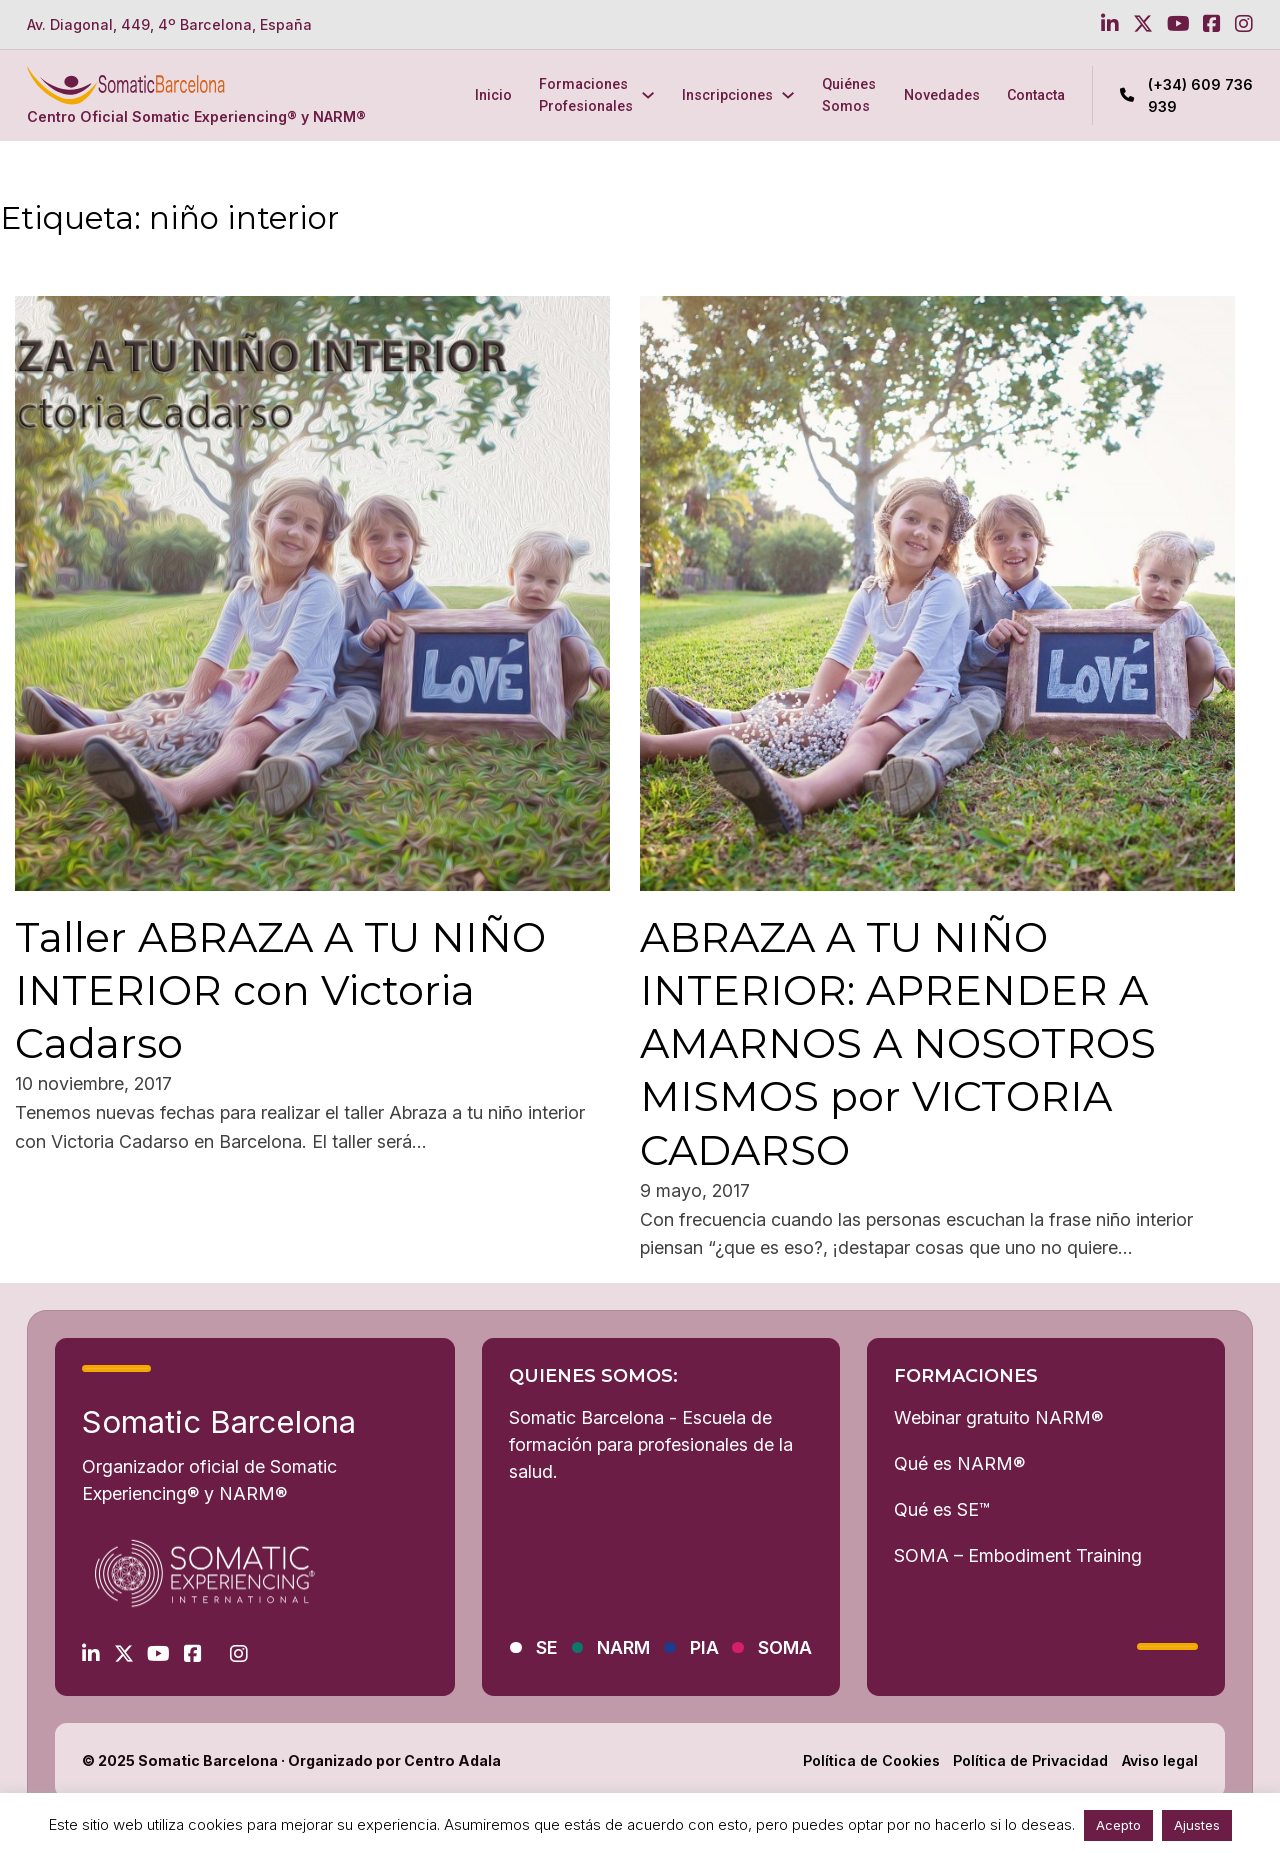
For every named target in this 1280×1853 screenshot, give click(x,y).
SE (547, 1647)
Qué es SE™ (942, 1509)
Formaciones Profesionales (586, 94)
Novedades (942, 95)
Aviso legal (1160, 1760)
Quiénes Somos (849, 94)
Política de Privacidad (1030, 1760)
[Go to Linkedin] (1110, 24)
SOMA (785, 1647)
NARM (623, 1647)
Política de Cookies (871, 1760)
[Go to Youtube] (1178, 24)
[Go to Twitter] (1143, 24)
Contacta (1036, 95)
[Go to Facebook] (1212, 24)
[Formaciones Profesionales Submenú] (648, 95)
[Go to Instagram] (1244, 24)
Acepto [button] (1118, 1825)
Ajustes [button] (1197, 1825)
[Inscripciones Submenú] (788, 95)
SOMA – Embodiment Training (1018, 1555)
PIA (704, 1647)
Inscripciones (727, 95)
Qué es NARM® (959, 1463)
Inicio (493, 95)
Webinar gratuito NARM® (998, 1417)
